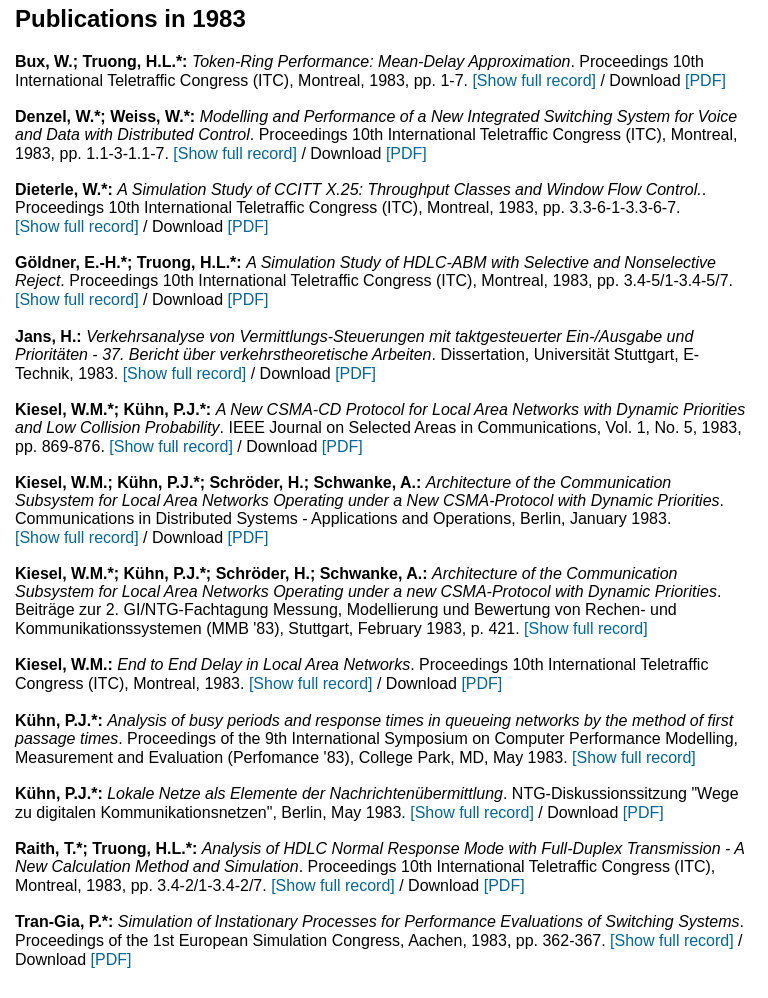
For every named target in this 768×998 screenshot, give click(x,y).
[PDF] (705, 80)
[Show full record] (534, 80)
